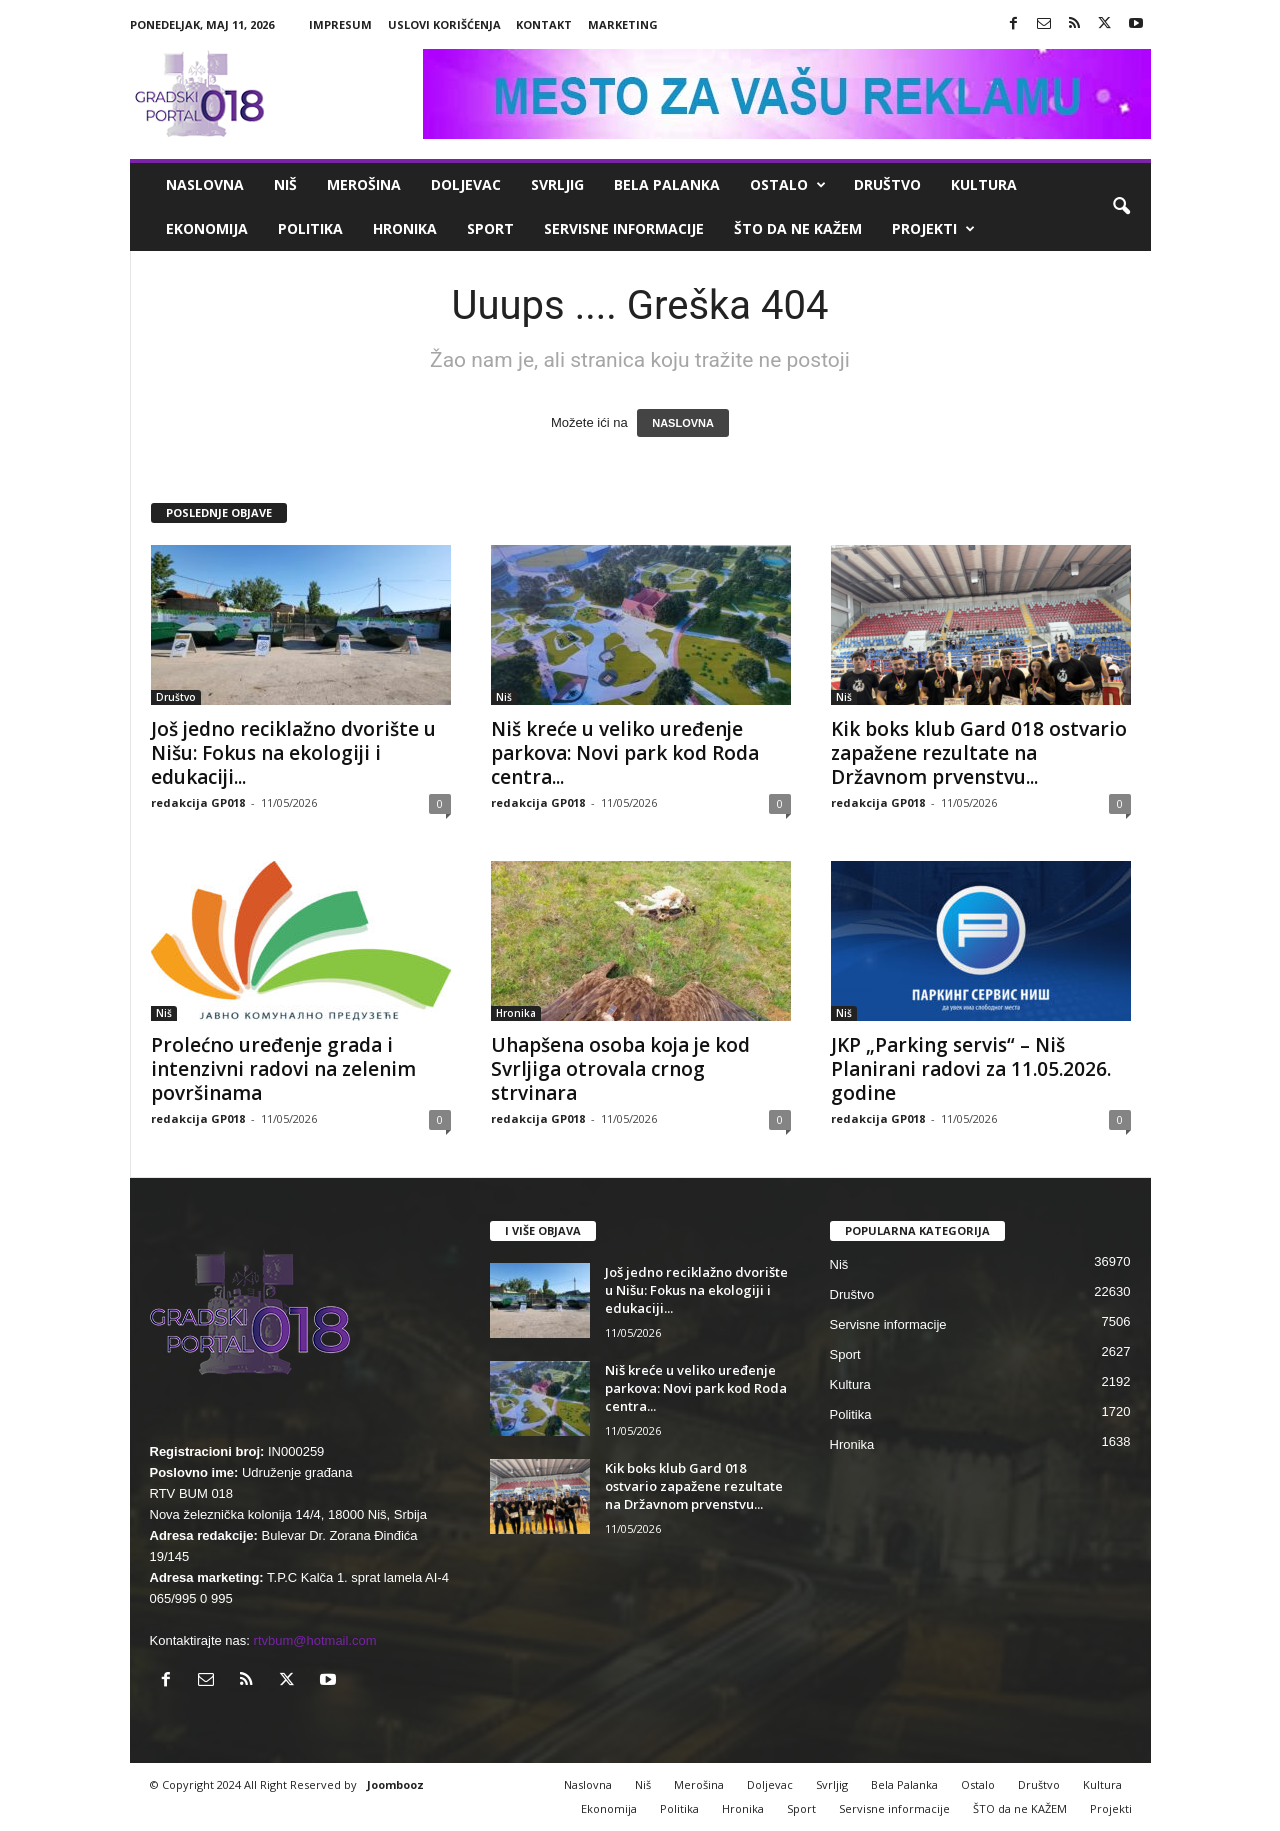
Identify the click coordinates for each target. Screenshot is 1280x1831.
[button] (1121, 207)
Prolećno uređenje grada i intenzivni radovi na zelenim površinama (283, 1069)
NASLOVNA (683, 423)
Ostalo (788, 185)
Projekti (933, 229)
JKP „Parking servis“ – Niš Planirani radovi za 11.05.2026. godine (971, 1069)
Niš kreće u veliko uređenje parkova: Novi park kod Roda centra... (625, 753)
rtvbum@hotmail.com (315, 1640)
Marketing (623, 24)
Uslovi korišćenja (444, 24)
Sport (490, 228)
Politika (310, 228)
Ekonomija (207, 228)
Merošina (364, 184)
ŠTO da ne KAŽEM (798, 228)
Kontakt (544, 24)
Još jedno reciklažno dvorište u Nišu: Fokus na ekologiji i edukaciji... (293, 753)
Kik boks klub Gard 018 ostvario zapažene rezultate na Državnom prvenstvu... (979, 753)
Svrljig (557, 184)
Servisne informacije (624, 228)
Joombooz (395, 1784)
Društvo (887, 184)
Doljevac (466, 184)
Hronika (405, 228)
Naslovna (205, 184)
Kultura (984, 184)
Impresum (340, 24)
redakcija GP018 (198, 802)
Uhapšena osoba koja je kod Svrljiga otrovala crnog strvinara (620, 1069)
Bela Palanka (667, 184)
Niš (285, 184)
